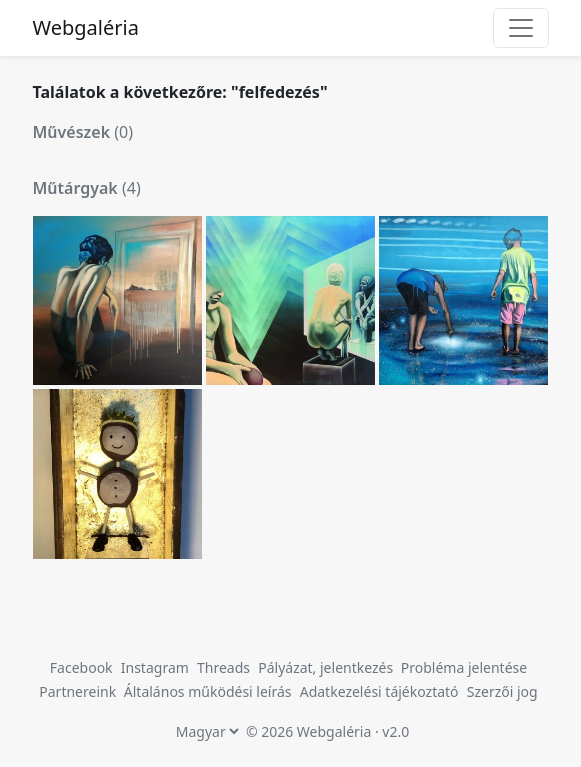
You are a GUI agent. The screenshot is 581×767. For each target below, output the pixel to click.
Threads (223, 667)
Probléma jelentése (464, 667)
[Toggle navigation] (521, 28)
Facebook (81, 667)
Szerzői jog (502, 691)
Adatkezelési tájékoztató (379, 691)
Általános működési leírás (208, 691)
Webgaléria (86, 27)
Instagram (155, 667)
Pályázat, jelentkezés (327, 667)
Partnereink (79, 691)
